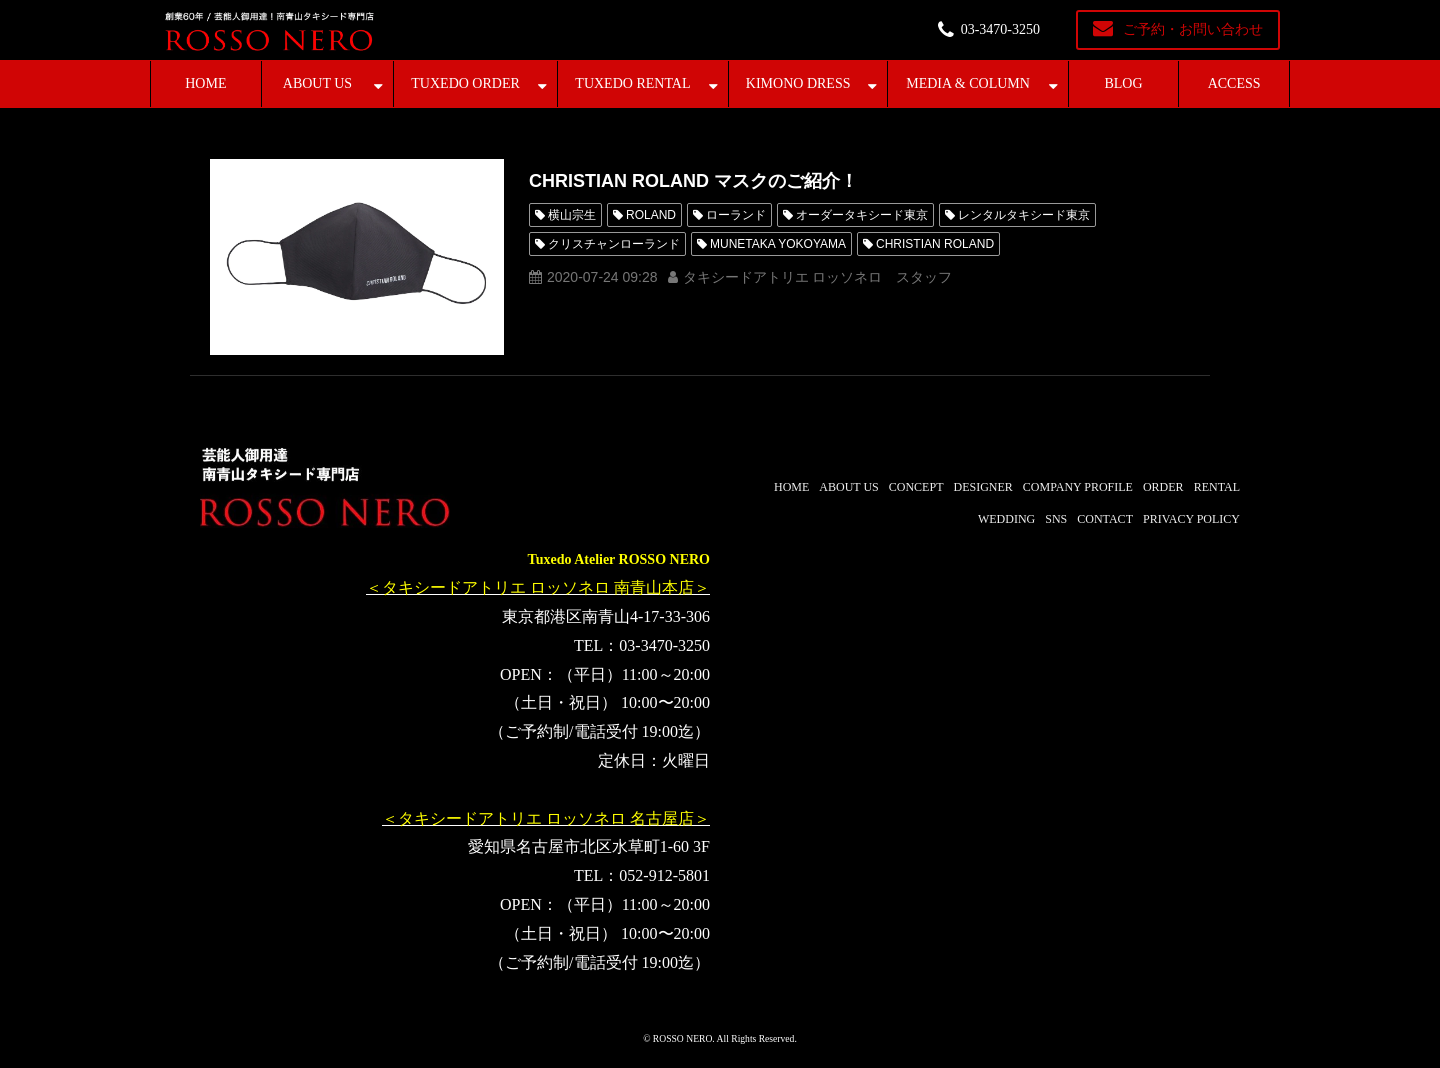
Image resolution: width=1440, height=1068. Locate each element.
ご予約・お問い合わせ (1193, 29)
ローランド (736, 215)
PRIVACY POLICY (1191, 519)
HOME (205, 83)
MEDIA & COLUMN (968, 83)
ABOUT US (317, 83)
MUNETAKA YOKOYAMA (778, 244)
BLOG (1123, 83)
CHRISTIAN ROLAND (935, 244)
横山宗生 (572, 215)
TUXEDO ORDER (465, 83)
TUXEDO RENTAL (632, 83)
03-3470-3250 (1000, 29)
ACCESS (1234, 83)
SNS (1056, 519)
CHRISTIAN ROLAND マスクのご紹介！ (693, 181)
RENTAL (1217, 487)
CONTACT (1105, 519)
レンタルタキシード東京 (1024, 215)
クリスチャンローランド (614, 244)
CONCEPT (916, 487)
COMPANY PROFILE (1078, 487)
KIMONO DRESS (798, 83)
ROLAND (651, 215)
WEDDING (1006, 519)
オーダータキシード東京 (862, 215)
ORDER (1163, 487)
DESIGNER (982, 487)
